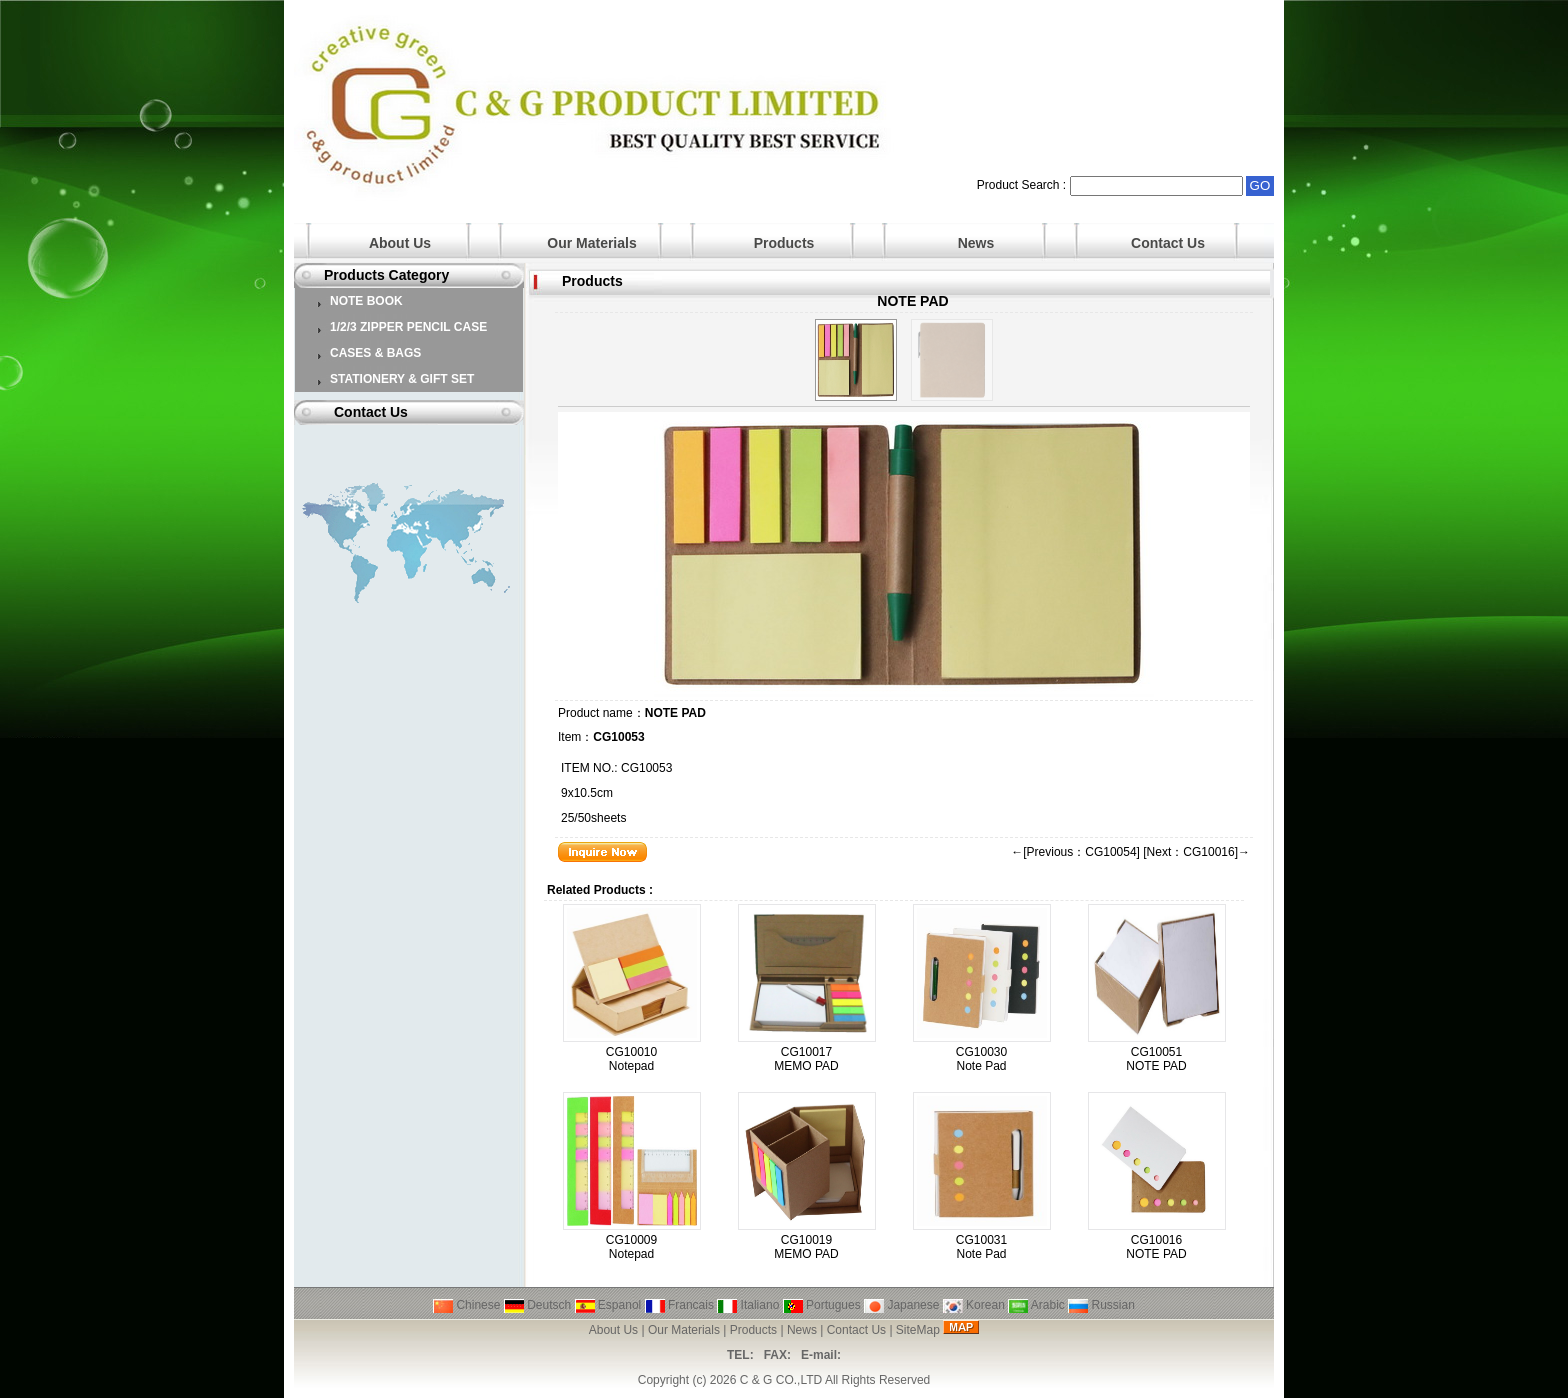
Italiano (748, 1305)
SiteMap (918, 1330)
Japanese (901, 1305)
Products (784, 243)
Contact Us (1168, 243)
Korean (974, 1305)
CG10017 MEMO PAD (806, 1059)
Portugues (822, 1305)
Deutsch (537, 1305)
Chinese (466, 1305)
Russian (1101, 1305)
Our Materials (591, 243)
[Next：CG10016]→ (1196, 852)
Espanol (608, 1305)
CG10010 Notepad (631, 1059)
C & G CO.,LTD (781, 1380)
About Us (400, 243)
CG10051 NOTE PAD (1156, 1059)
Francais (679, 1305)
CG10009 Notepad (631, 1247)
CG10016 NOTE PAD (1156, 1247)
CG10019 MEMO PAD (806, 1247)
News (976, 243)
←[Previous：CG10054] (1075, 852)
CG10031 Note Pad (981, 1247)
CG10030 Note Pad (981, 1059)
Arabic (1036, 1305)
